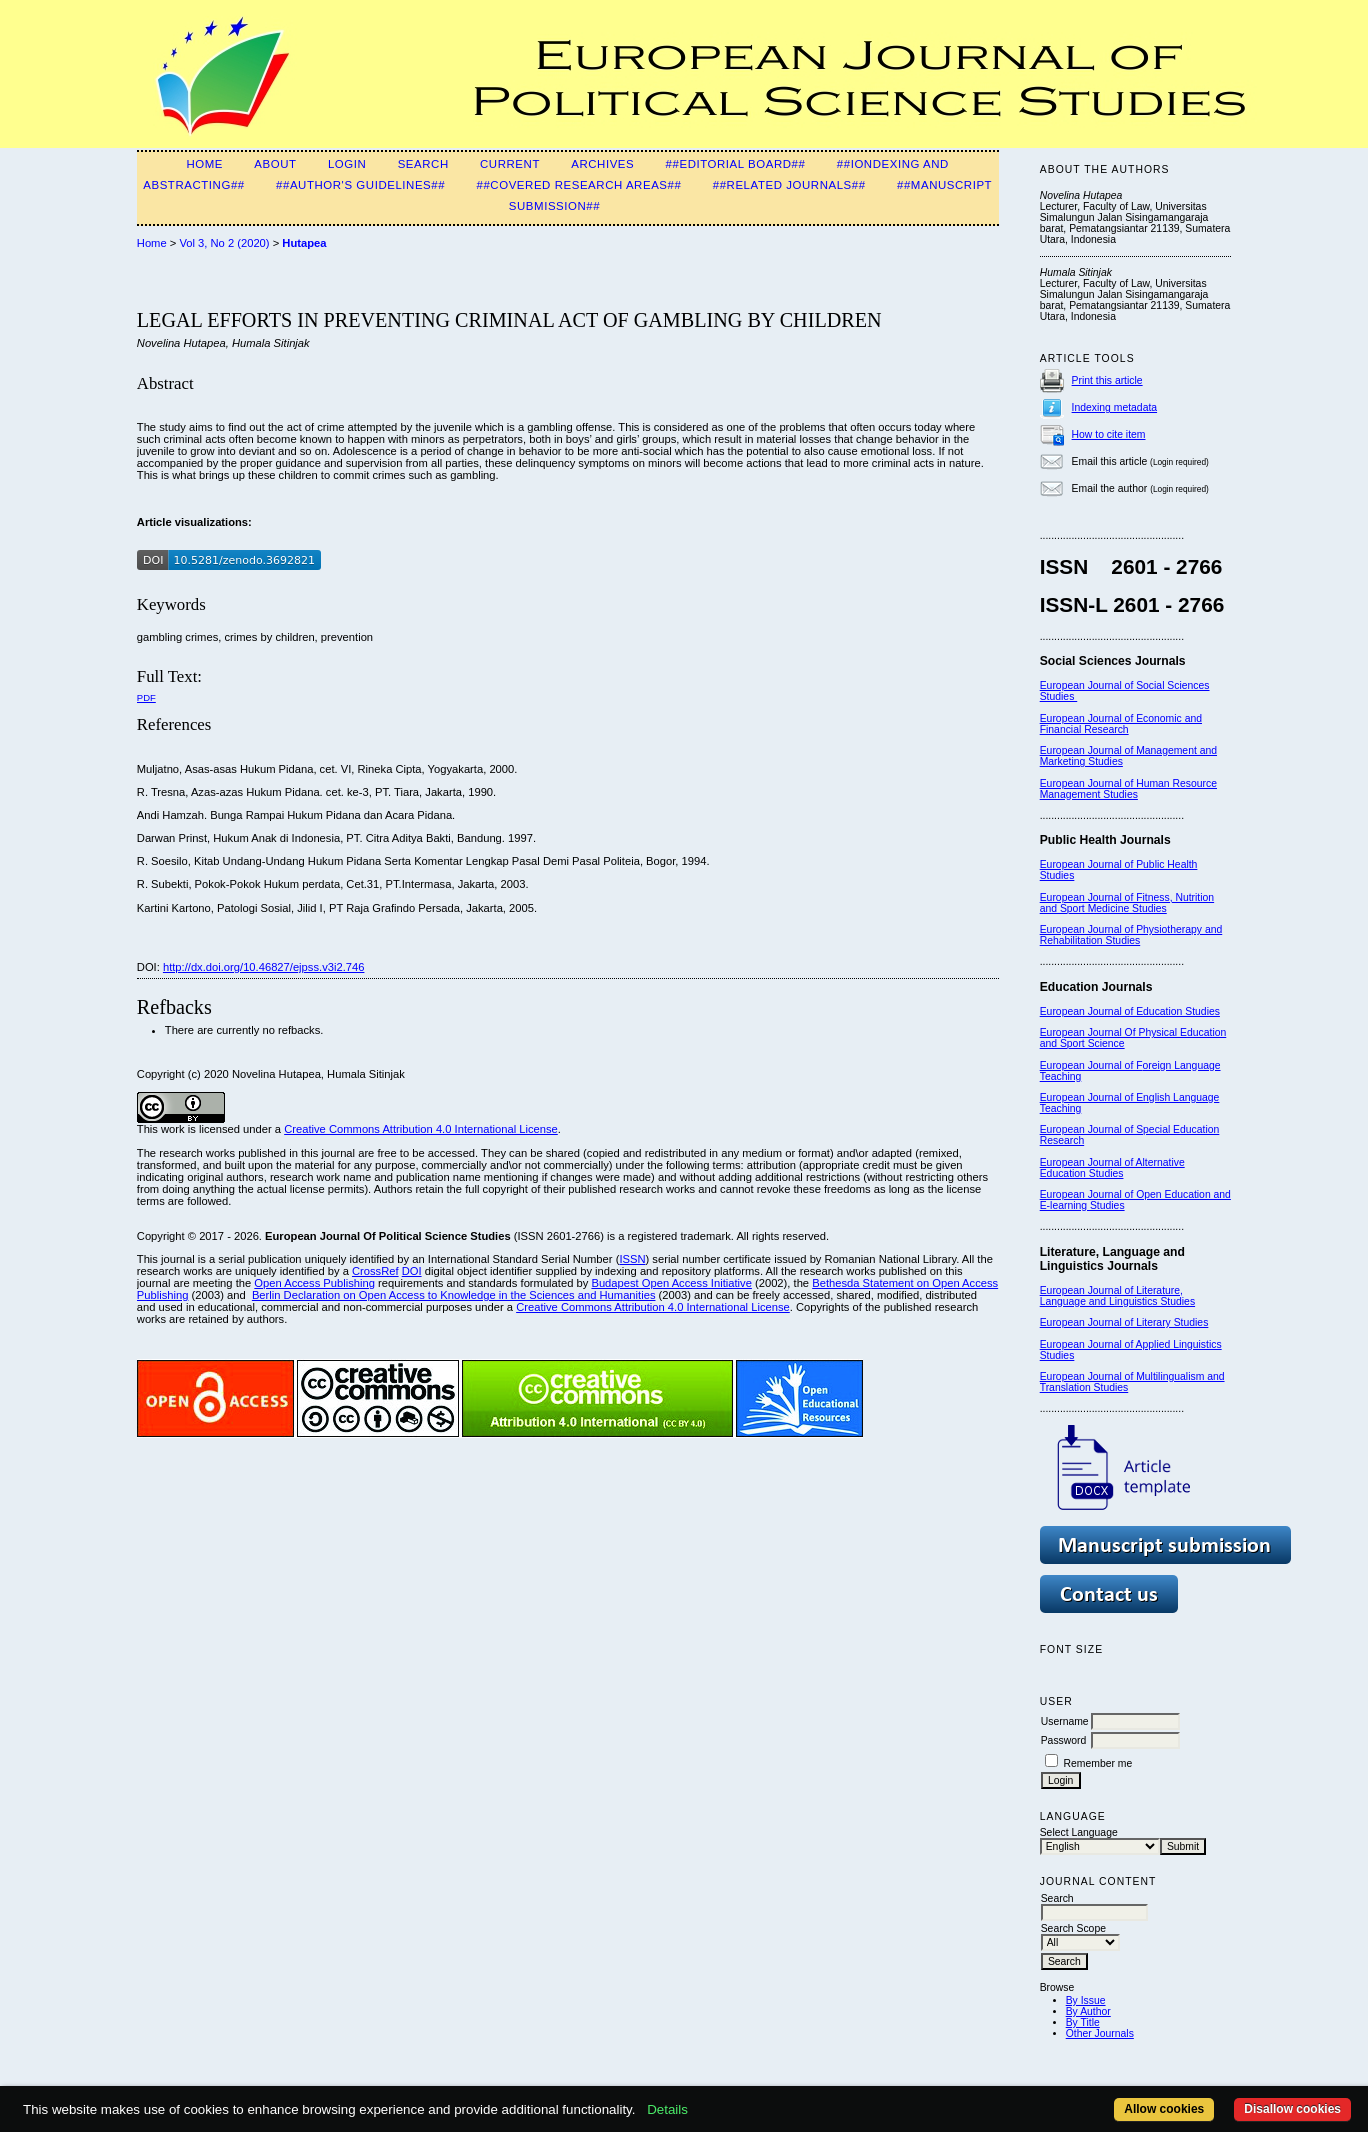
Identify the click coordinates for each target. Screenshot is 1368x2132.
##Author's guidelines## (360, 185)
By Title (1083, 2022)
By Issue (1086, 2000)
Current (510, 164)
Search (423, 164)
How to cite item (1109, 434)
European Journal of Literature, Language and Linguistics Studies (1117, 1296)
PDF (146, 697)
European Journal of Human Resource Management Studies (1128, 789)
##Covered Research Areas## (578, 185)
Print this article (1107, 380)
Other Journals (1100, 2033)
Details (667, 2109)
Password (1064, 1740)
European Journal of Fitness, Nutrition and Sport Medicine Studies (1127, 903)
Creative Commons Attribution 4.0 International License (421, 1129)
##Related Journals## (789, 185)
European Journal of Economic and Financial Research (1121, 724)
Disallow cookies (1292, 2109)
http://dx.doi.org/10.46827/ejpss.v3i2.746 (264, 967)
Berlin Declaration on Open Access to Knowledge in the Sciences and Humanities (454, 1295)
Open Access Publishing (314, 1283)
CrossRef (375, 1271)
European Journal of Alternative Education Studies (1112, 1168)
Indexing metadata (1115, 407)
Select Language (1079, 1832)
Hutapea (304, 243)
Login (347, 164)
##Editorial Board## (736, 164)
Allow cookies (1164, 2109)
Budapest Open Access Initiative (671, 1283)
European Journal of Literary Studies (1124, 1322)
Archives (602, 164)
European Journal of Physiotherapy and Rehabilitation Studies (1131, 935)
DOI (412, 1271)
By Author (1088, 2011)
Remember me (1098, 1763)
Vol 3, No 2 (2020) (224, 243)
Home (204, 164)
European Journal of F (1091, 1065)
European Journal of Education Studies (1130, 1011)
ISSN (632, 1259)
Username (1065, 1721)
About (275, 164)
